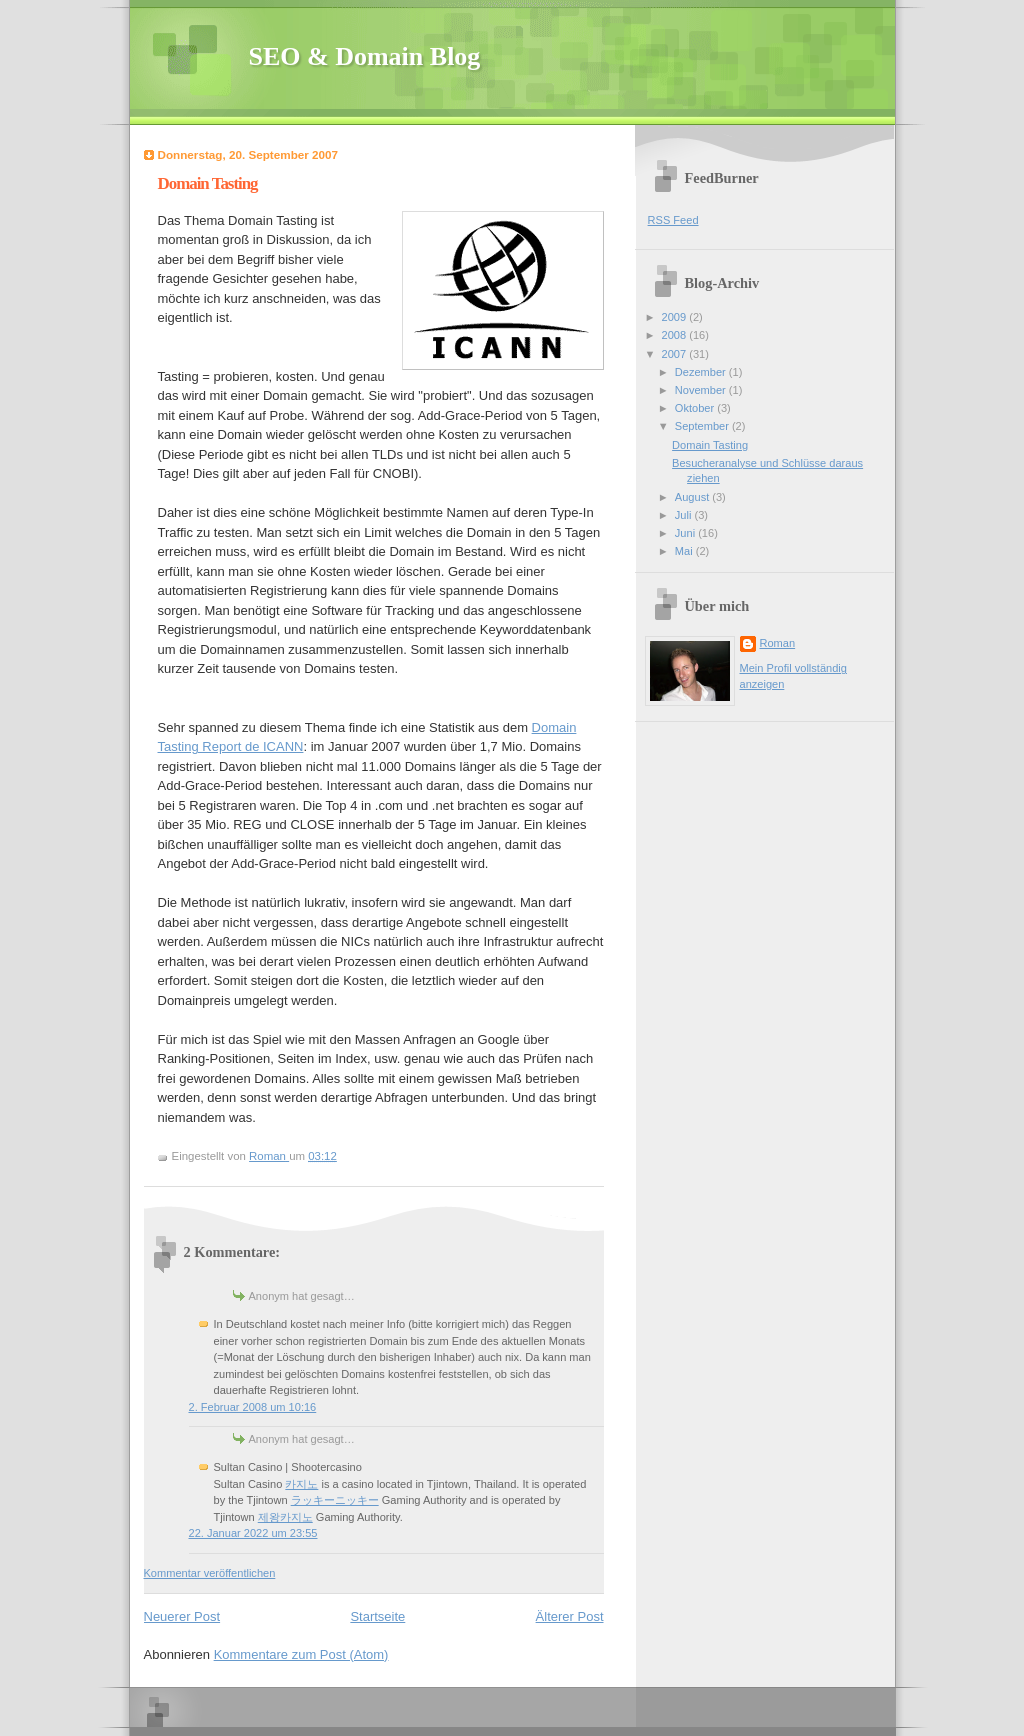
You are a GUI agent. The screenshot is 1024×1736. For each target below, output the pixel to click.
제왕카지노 (285, 1517)
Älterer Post (570, 1616)
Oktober (696, 408)
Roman (778, 643)
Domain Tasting (710, 445)
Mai (685, 551)
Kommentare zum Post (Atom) (301, 1654)
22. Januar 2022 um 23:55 (253, 1533)
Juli (685, 515)
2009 (676, 317)
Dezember (702, 372)
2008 (676, 335)
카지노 (301, 1484)
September (703, 426)
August (693, 497)
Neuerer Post (182, 1616)
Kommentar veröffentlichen (210, 1573)
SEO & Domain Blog (365, 56)
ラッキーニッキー (335, 1500)
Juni (686, 533)
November (702, 390)
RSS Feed (673, 220)
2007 (676, 354)
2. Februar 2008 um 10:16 (253, 1407)
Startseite (377, 1616)
